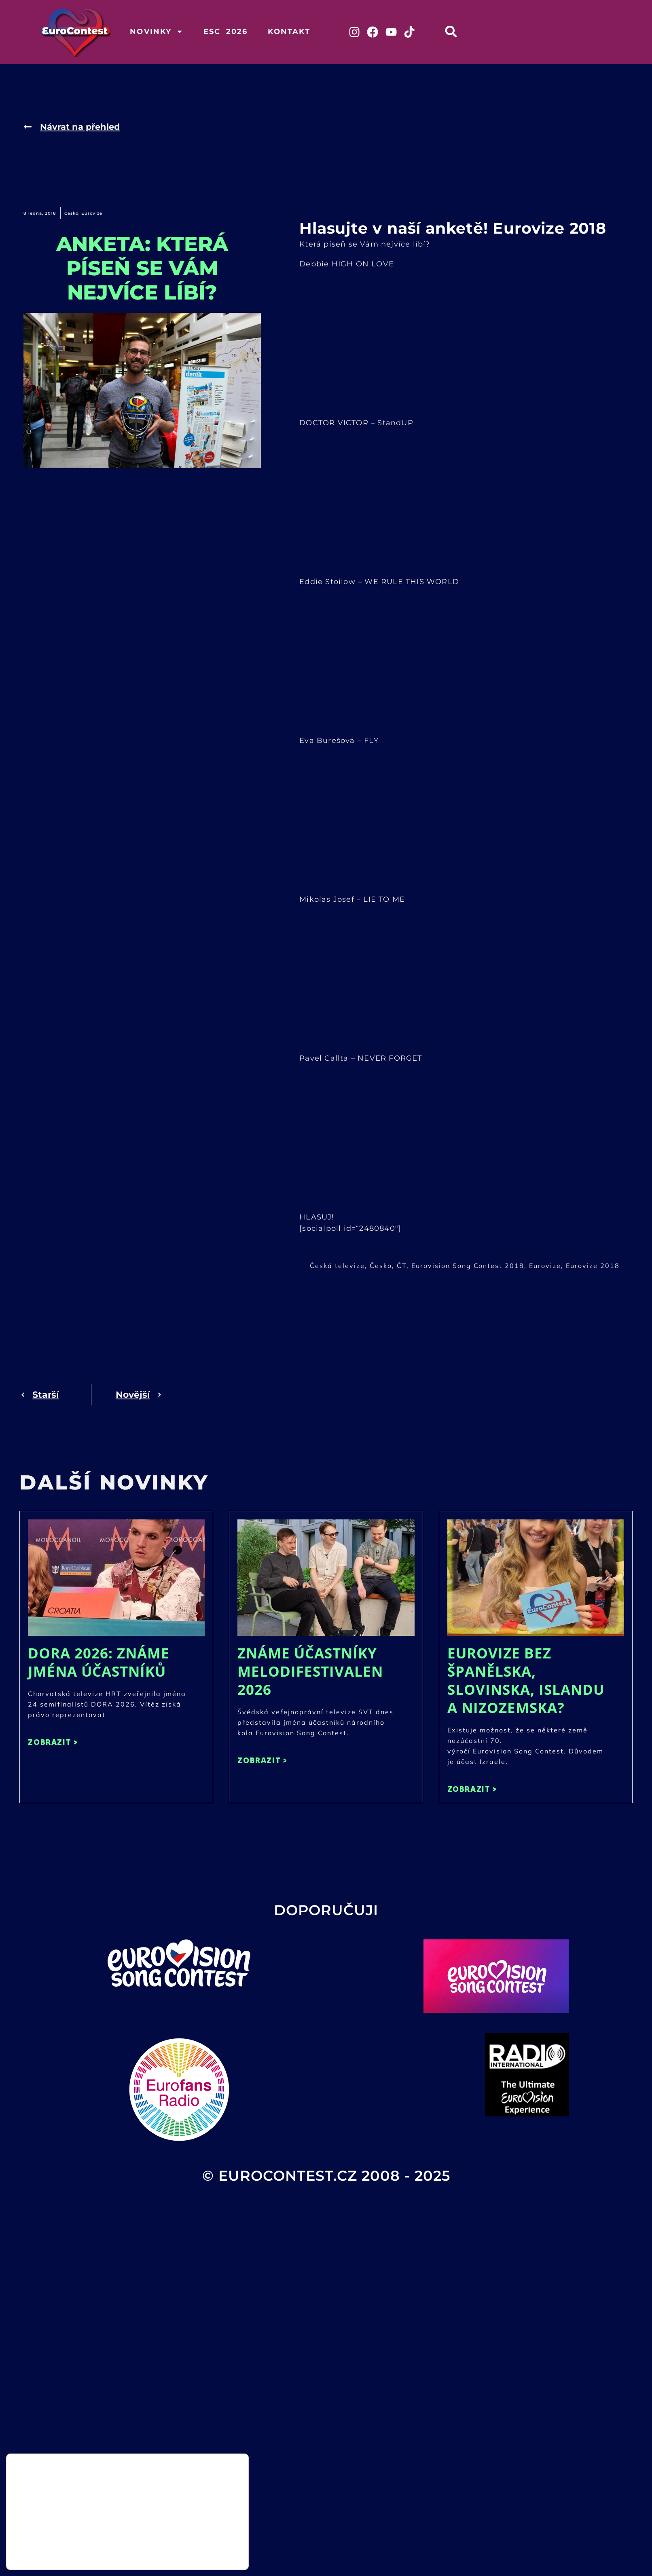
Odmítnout (208, 2553)
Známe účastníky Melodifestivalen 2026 (310, 1672)
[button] (455, 31)
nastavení (101, 2555)
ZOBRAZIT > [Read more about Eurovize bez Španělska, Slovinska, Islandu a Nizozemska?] (472, 1790)
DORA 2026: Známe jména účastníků (98, 1663)
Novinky (156, 31)
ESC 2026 (225, 31)
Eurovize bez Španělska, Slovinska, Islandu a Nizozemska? (525, 1681)
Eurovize (91, 214)
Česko (71, 214)
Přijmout (207, 2536)
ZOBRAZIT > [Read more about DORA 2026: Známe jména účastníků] (53, 1743)
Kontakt (289, 31)
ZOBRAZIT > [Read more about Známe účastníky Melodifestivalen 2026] (262, 1761)
